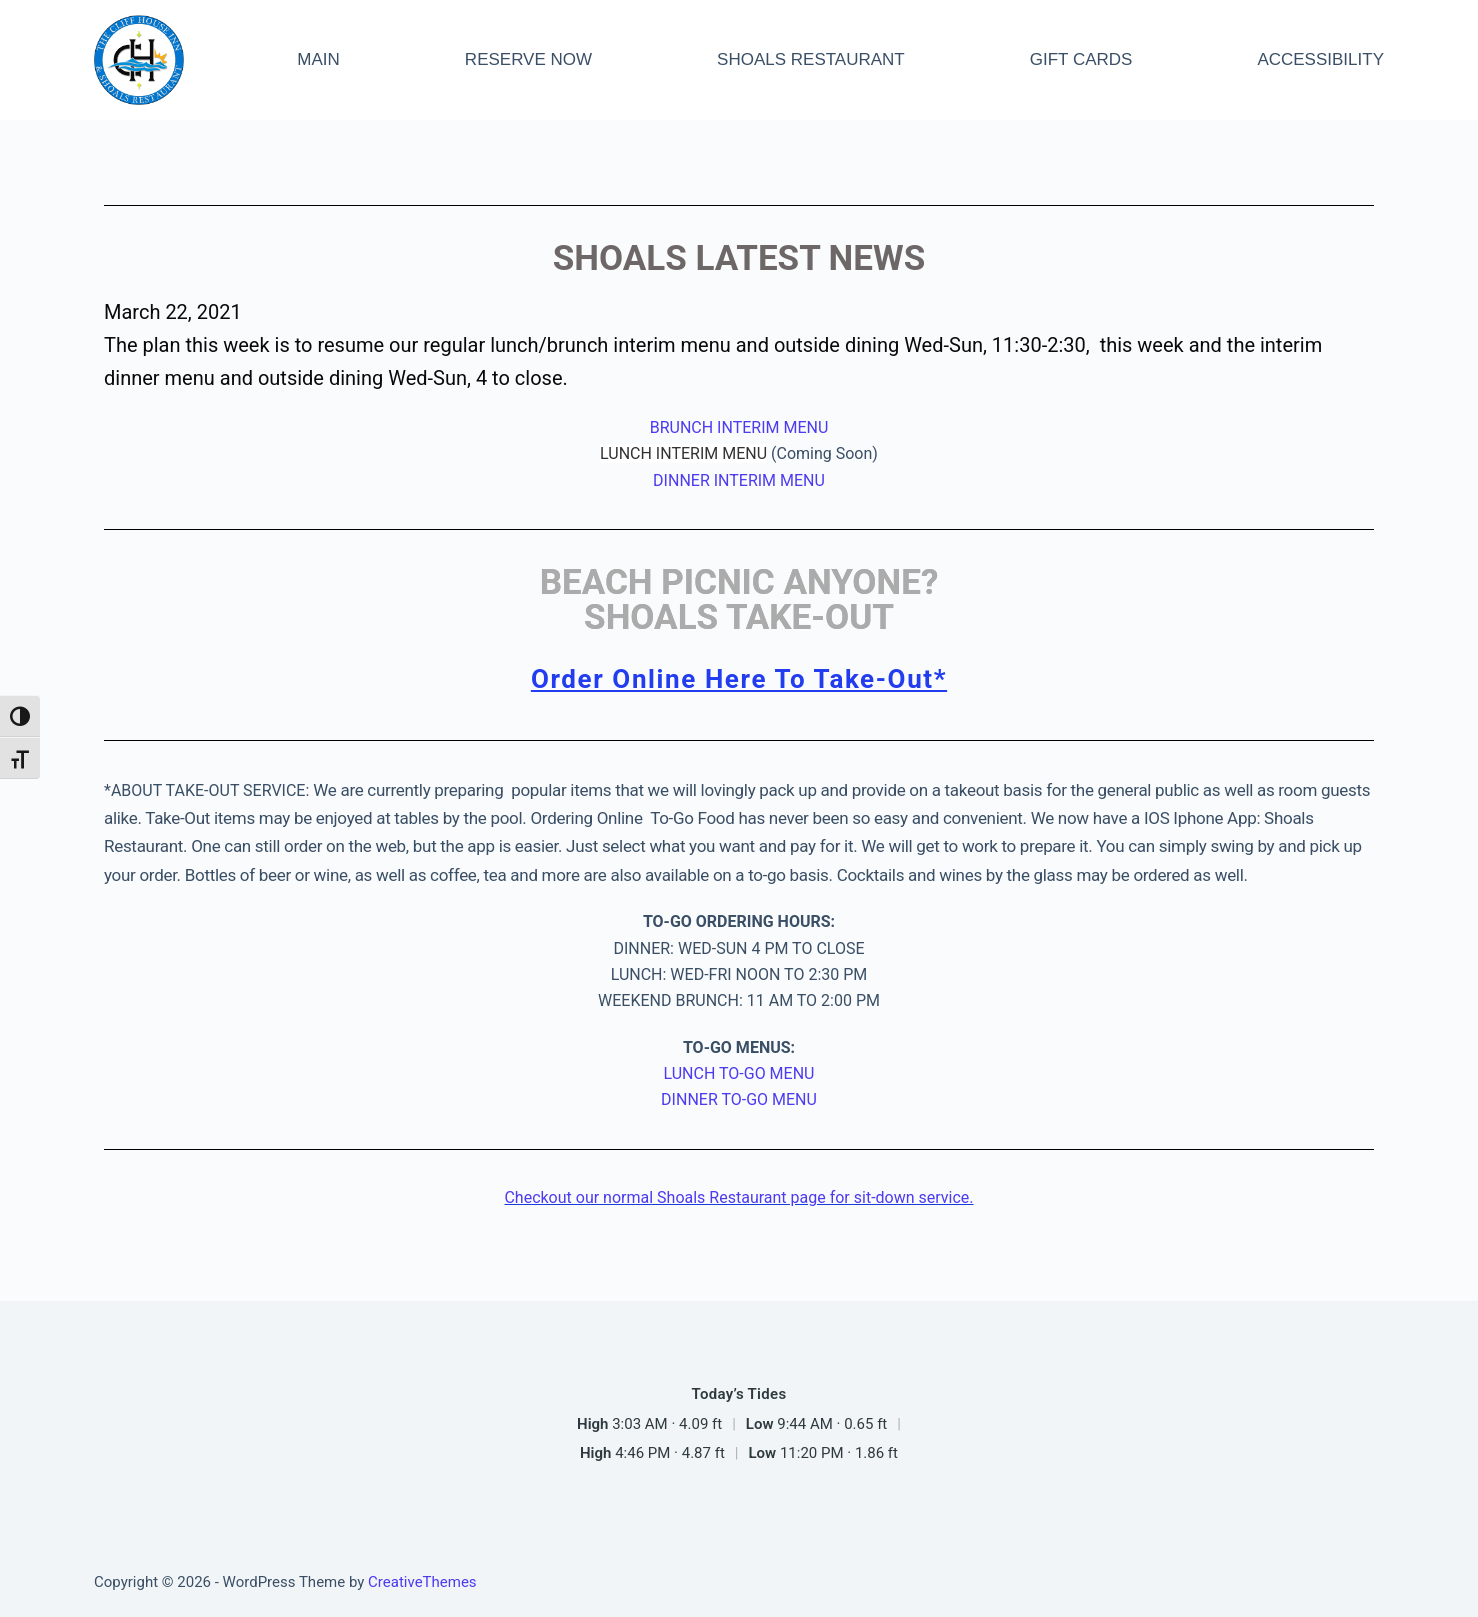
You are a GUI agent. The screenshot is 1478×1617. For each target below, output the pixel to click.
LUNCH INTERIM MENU (683, 453)
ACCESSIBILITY (1320, 59)
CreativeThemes (422, 1582)
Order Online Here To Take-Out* (739, 679)
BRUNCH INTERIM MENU (739, 427)
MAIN (318, 59)
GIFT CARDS (1081, 59)
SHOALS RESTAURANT (811, 59)
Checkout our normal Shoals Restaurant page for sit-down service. (738, 1197)
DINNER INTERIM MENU (739, 480)
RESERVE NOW (528, 59)
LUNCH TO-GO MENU (739, 1073)
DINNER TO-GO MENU (739, 1099)
